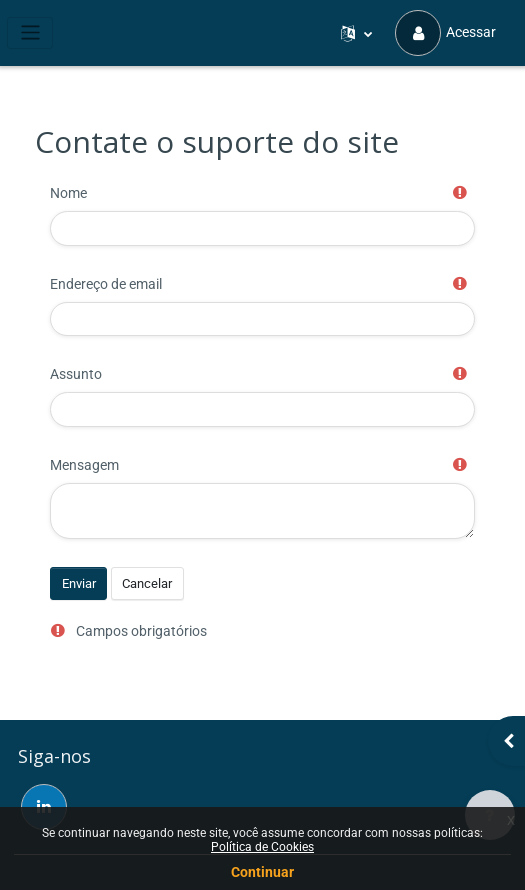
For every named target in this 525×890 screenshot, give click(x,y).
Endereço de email (106, 284)
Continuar (262, 872)
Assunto (76, 374)
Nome (68, 193)
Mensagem (84, 465)
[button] (357, 33)
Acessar (445, 33)
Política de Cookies (262, 847)
